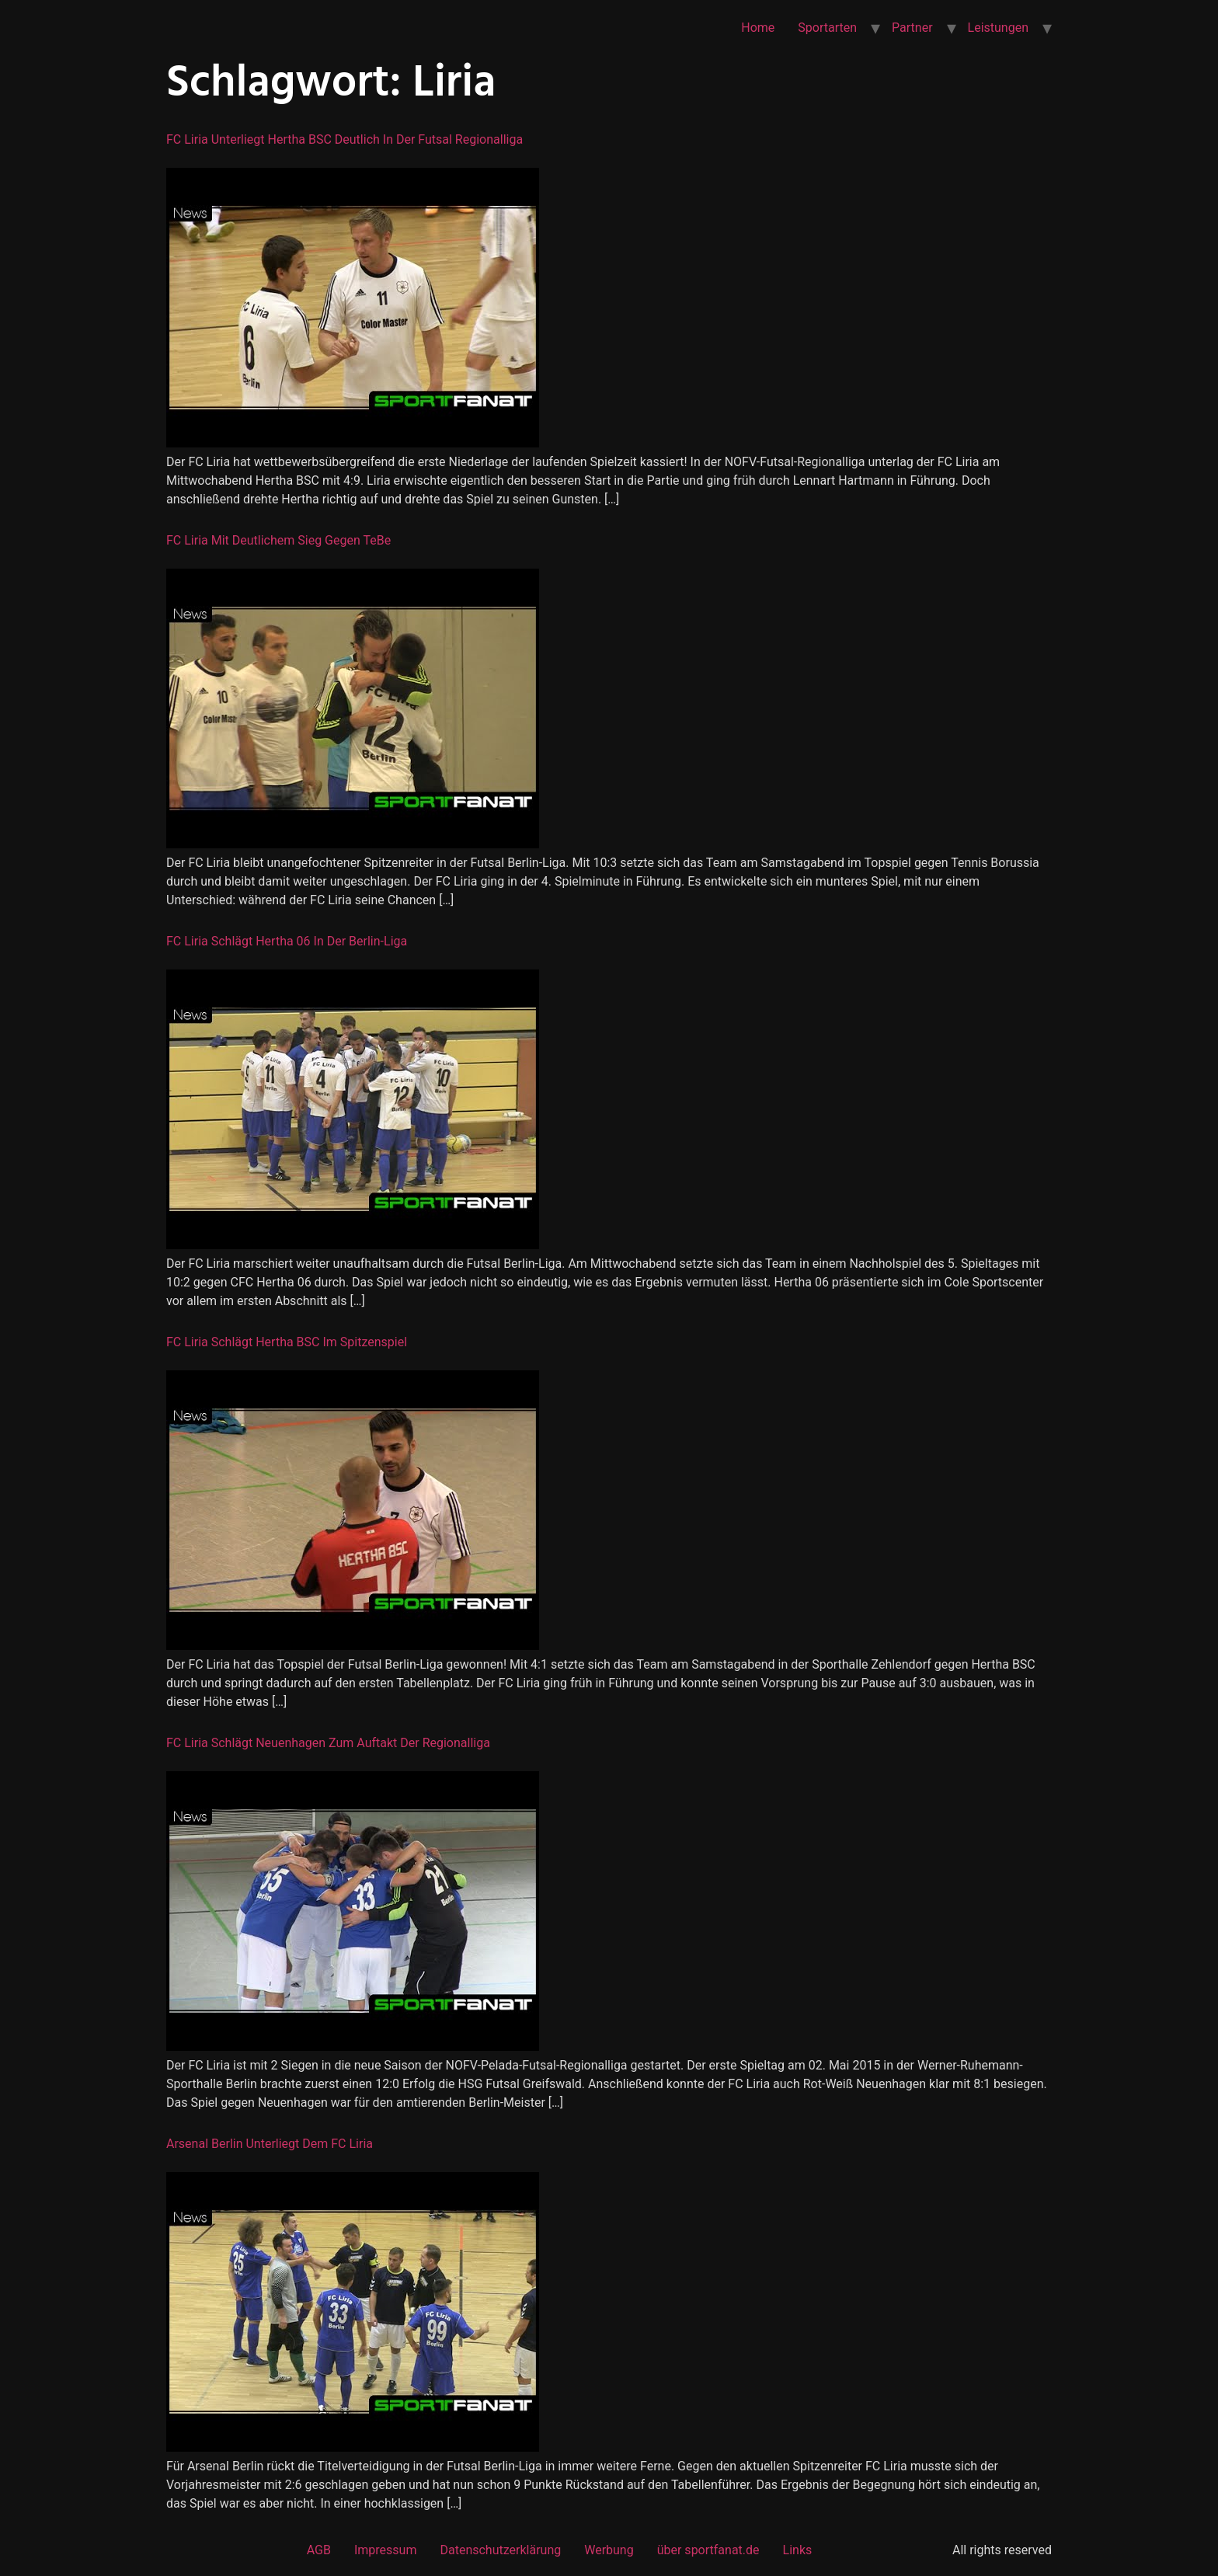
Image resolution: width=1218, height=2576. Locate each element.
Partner (912, 27)
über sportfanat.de (708, 2550)
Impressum (385, 2550)
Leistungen (998, 27)
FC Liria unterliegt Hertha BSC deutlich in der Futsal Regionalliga (344, 139)
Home (757, 27)
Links (798, 2550)
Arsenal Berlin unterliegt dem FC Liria (269, 2143)
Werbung (608, 2550)
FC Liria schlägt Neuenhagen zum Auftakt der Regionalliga (328, 1742)
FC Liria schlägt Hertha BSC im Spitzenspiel (286, 1342)
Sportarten (827, 27)
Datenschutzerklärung (500, 2550)
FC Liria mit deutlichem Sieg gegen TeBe (278, 540)
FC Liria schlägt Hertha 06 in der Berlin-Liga (286, 941)
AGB (319, 2550)
